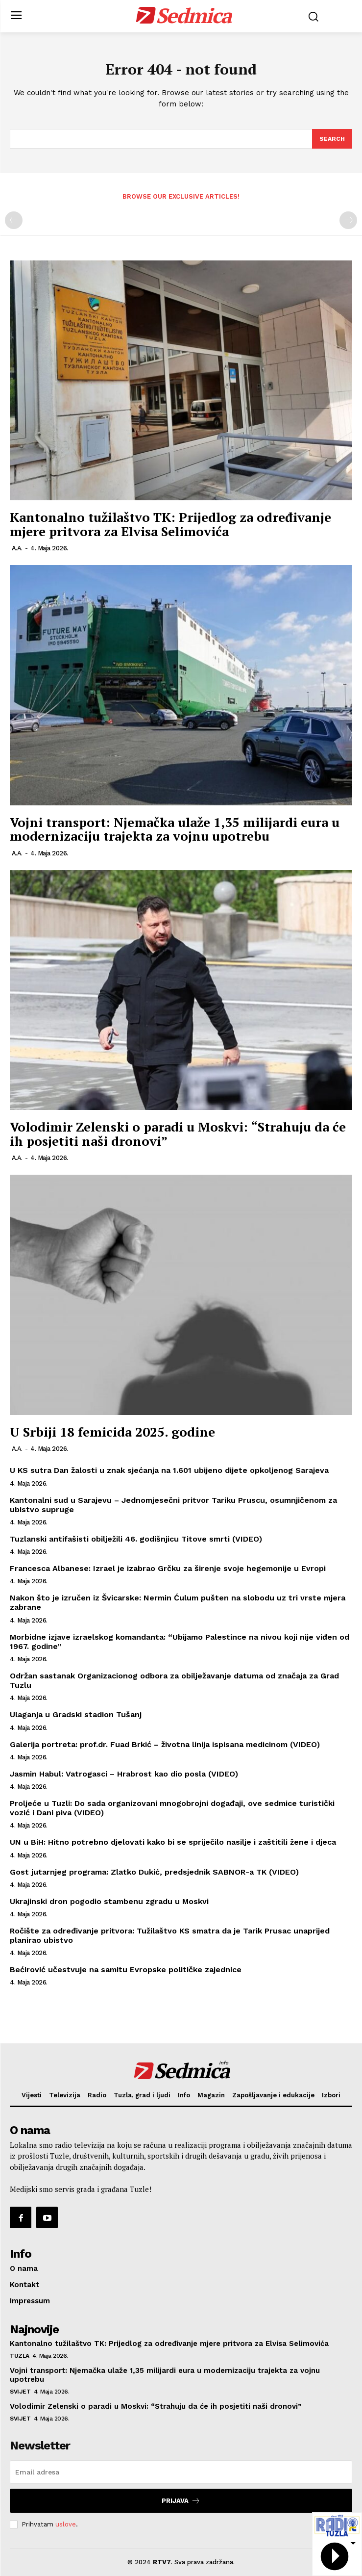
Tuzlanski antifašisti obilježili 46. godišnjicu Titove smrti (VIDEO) (136, 1539)
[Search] (332, 139)
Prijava (181, 2500)
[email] (181, 2472)
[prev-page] (14, 220)
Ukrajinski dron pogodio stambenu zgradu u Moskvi (109, 1901)
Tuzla (19, 2355)
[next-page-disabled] (348, 220)
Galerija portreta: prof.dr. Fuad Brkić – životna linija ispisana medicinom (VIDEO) (165, 1744)
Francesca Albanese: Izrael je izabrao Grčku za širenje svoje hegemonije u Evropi (168, 1568)
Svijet (20, 2391)
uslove (65, 2524)
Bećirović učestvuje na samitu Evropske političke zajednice (125, 1969)
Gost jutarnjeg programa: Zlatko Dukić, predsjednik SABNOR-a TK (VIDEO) (154, 1872)
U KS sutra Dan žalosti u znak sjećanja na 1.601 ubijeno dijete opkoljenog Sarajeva (169, 1470)
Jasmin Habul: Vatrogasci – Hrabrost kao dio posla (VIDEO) (124, 1773)
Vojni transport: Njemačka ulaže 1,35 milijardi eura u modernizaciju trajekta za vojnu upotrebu (174, 829)
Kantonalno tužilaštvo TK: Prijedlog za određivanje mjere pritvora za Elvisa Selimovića (170, 524)
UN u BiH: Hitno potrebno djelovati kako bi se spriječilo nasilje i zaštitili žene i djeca (173, 1842)
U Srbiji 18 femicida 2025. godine (112, 1431)
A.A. (17, 548)
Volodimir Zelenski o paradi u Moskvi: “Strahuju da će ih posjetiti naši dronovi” (178, 1133)
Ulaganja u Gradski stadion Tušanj (76, 1714)
